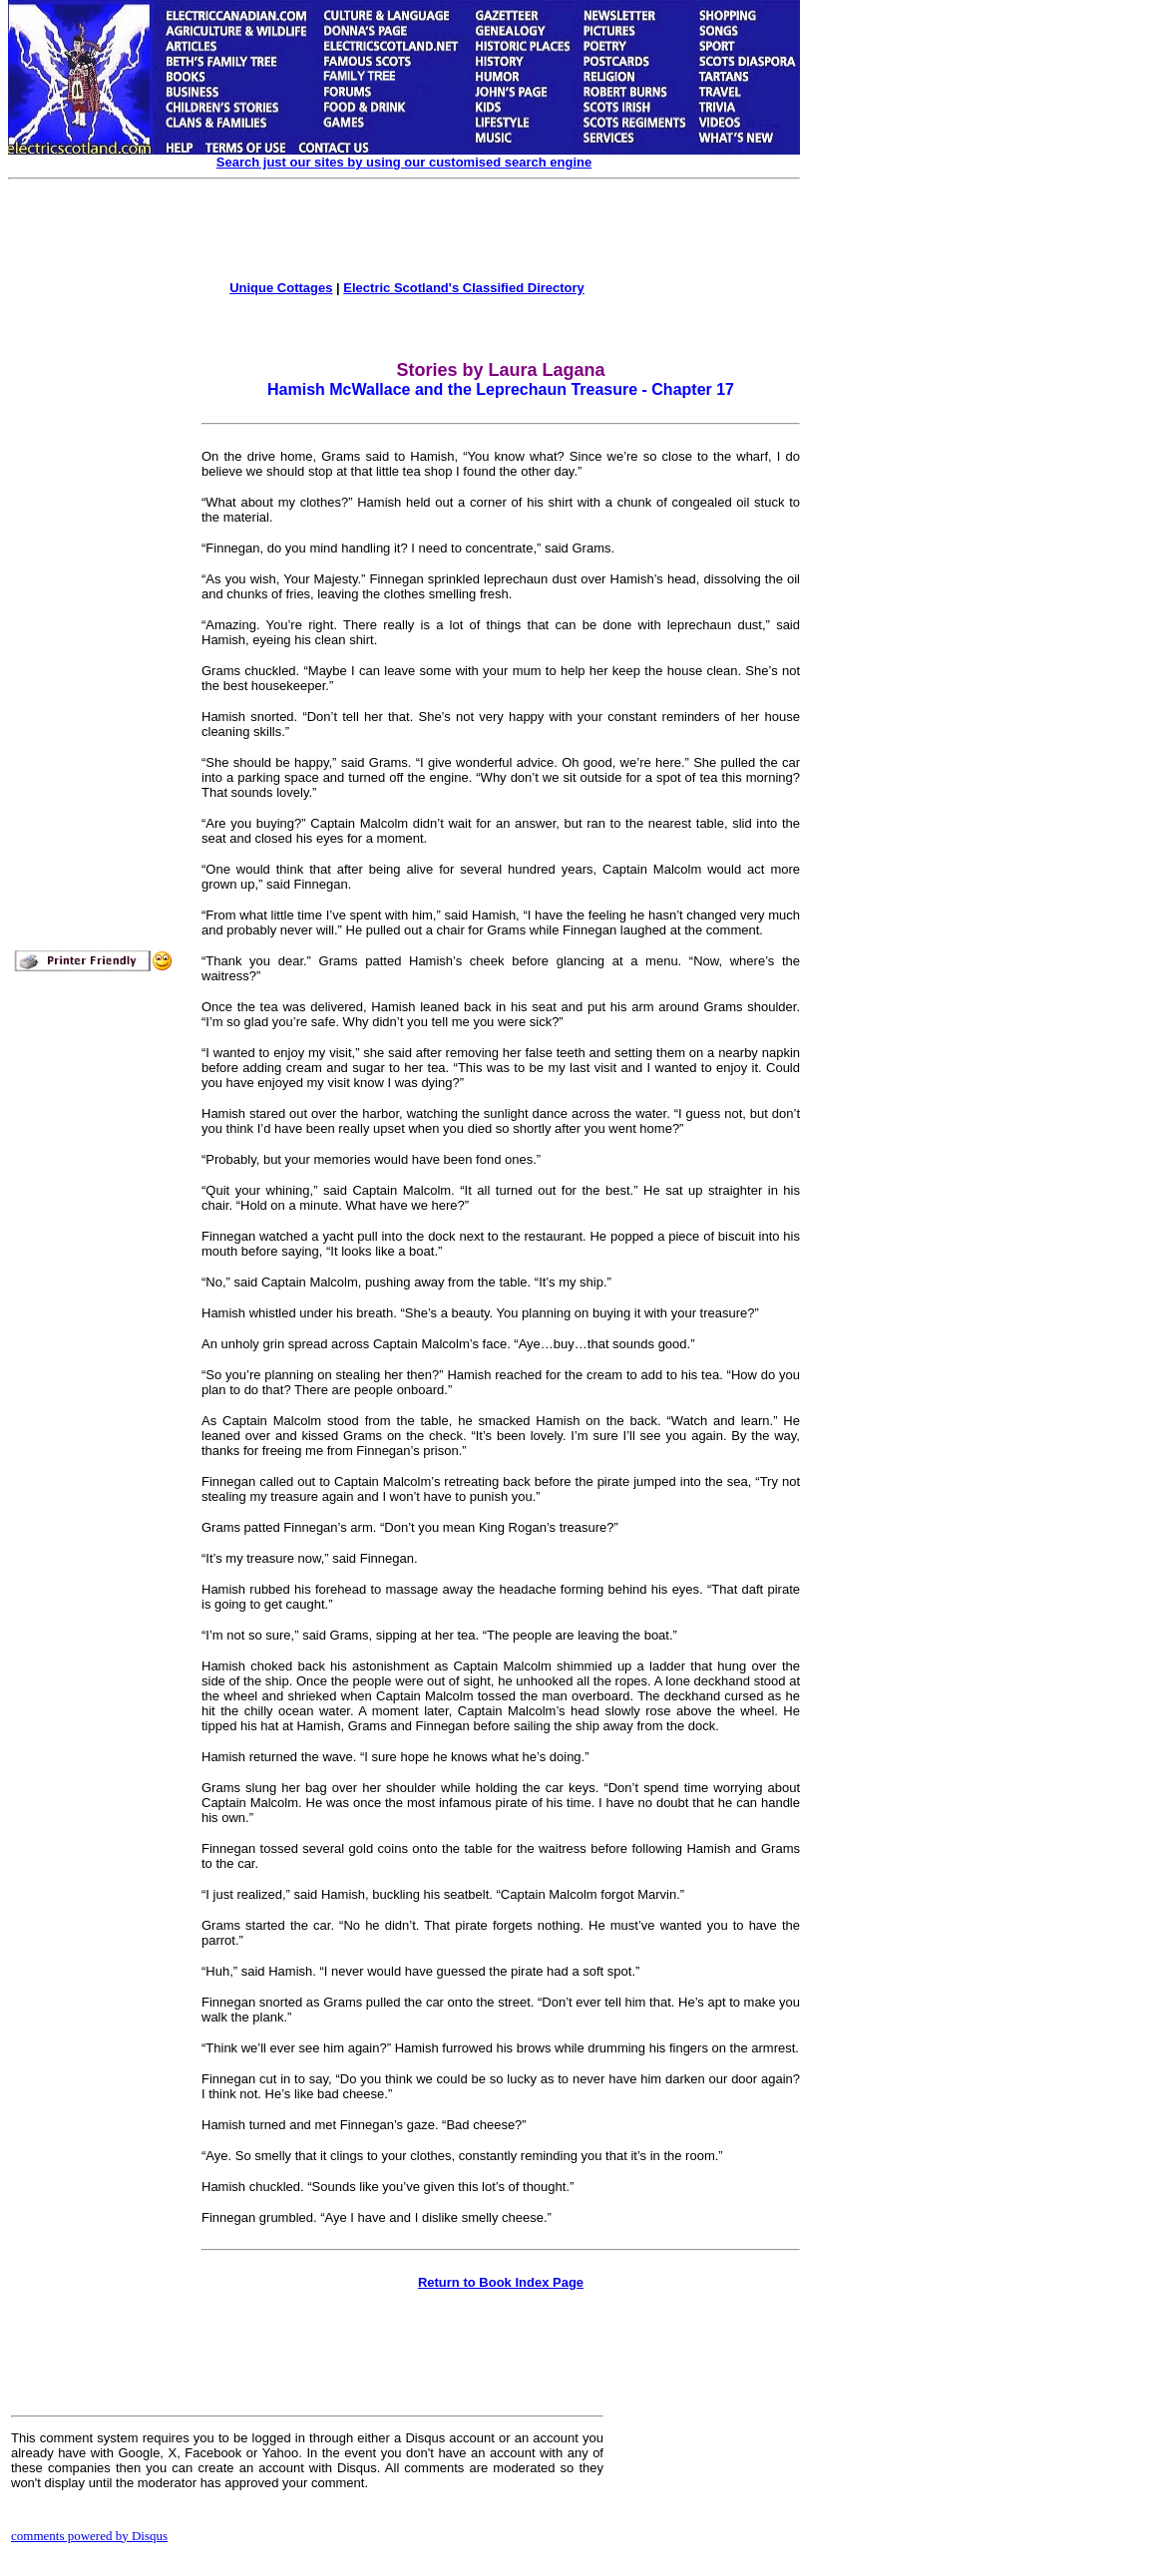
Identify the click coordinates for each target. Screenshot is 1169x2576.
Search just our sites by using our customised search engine (403, 162)
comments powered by (89, 2535)
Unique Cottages (280, 287)
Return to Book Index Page (501, 2282)
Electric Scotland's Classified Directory (463, 287)
